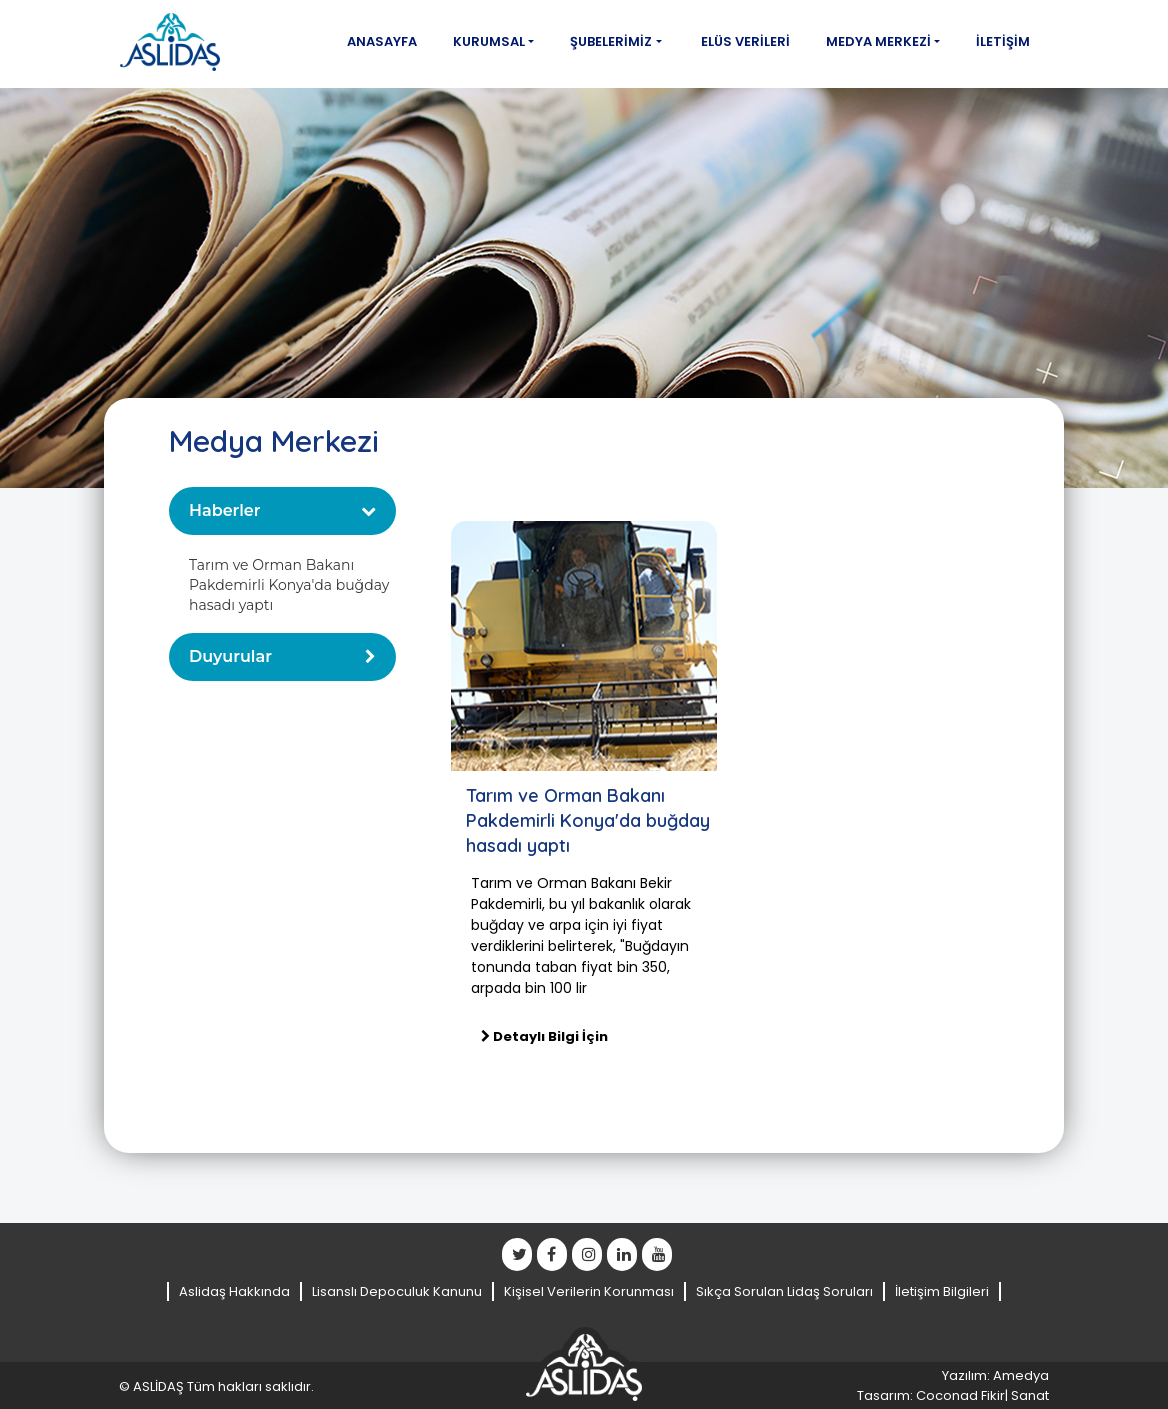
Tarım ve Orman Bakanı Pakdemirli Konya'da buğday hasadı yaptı (289, 585)
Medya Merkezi (878, 41)
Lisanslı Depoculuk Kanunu (397, 1291)
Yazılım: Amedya (995, 1375)
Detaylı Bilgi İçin (544, 1036)
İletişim (1003, 41)
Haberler (225, 510)
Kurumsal (489, 41)
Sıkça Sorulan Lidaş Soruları (784, 1291)
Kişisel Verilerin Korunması (589, 1291)
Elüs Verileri (745, 41)
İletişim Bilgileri (942, 1291)
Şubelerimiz (611, 41)
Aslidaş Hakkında (234, 1291)
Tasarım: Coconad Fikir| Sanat (953, 1395)
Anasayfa (382, 41)
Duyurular (230, 656)
